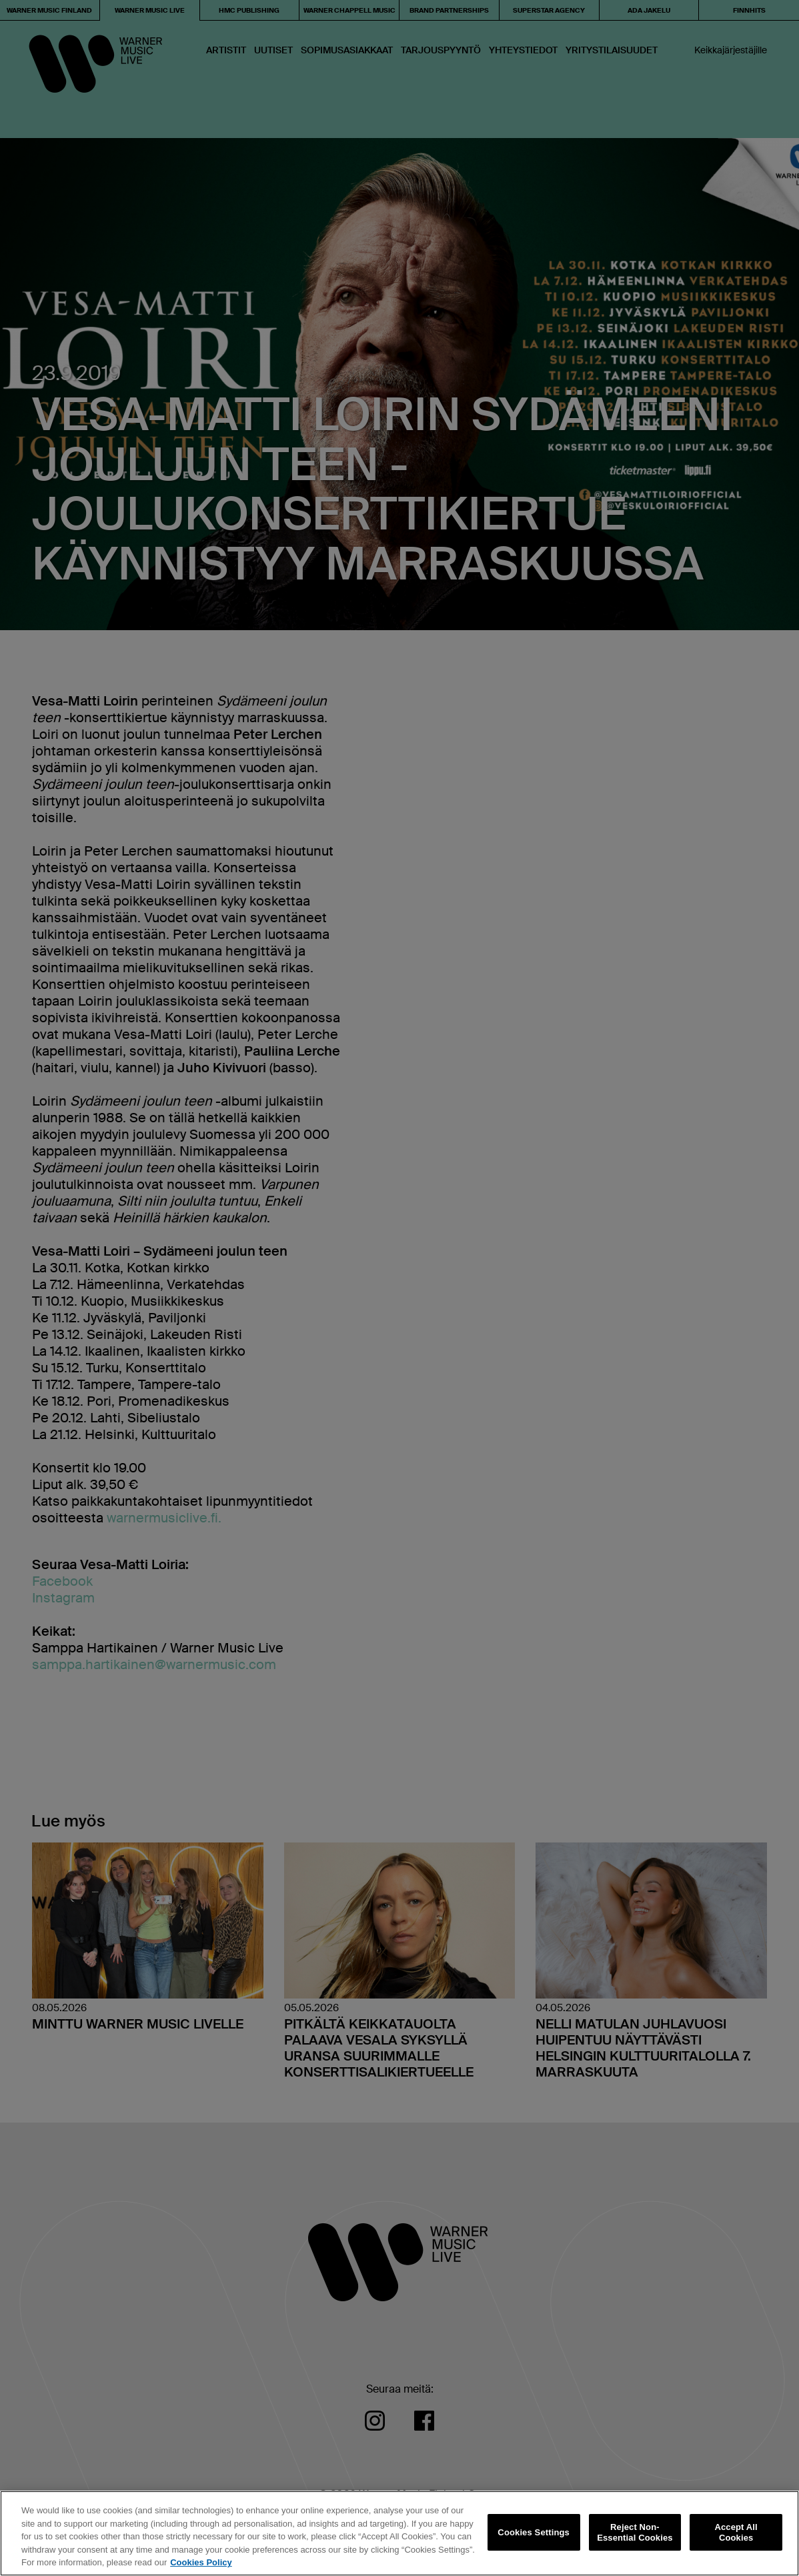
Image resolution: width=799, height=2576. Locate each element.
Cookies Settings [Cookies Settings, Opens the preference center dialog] (534, 2532)
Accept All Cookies (735, 2532)
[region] (399, 2533)
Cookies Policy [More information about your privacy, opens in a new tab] (200, 2562)
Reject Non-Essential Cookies (634, 2532)
